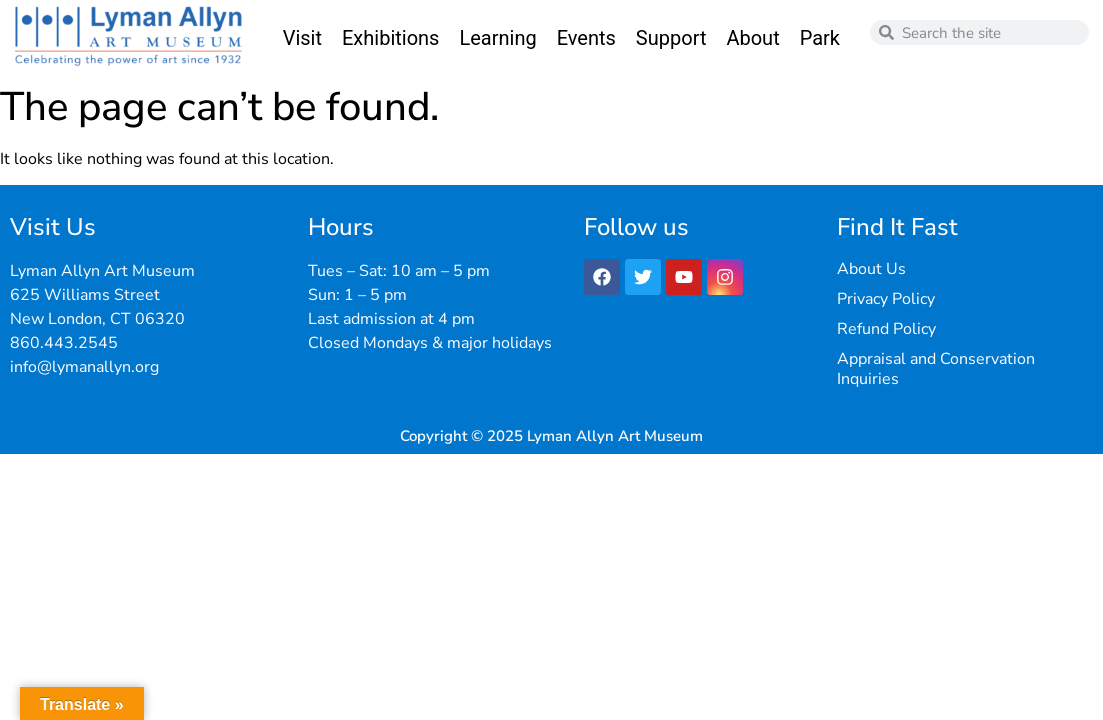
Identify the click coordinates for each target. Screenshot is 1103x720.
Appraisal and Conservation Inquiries (936, 369)
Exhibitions (390, 38)
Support (671, 38)
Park (820, 38)
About (752, 38)
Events (586, 38)
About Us (871, 269)
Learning (497, 38)
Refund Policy (886, 329)
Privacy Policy (886, 299)
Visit (302, 38)
